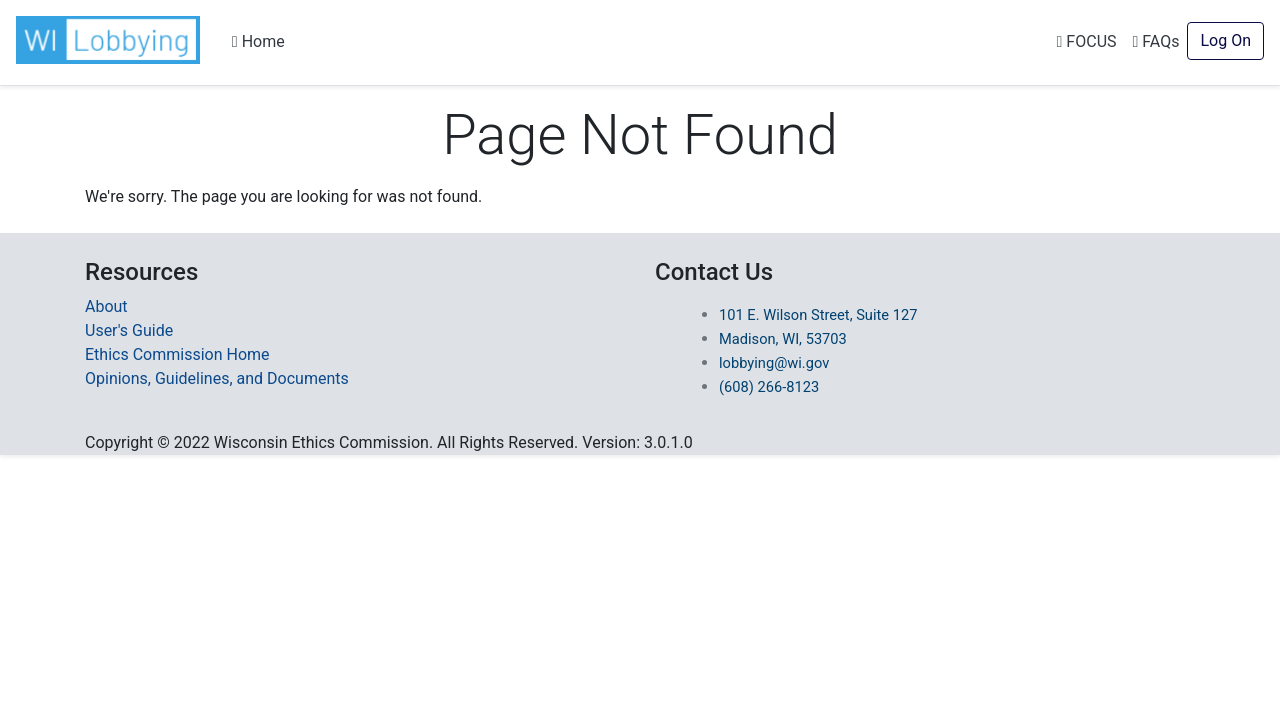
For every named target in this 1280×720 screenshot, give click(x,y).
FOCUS (1087, 41)
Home (258, 41)
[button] (112, 40)
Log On (1225, 40)
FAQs (1156, 41)
